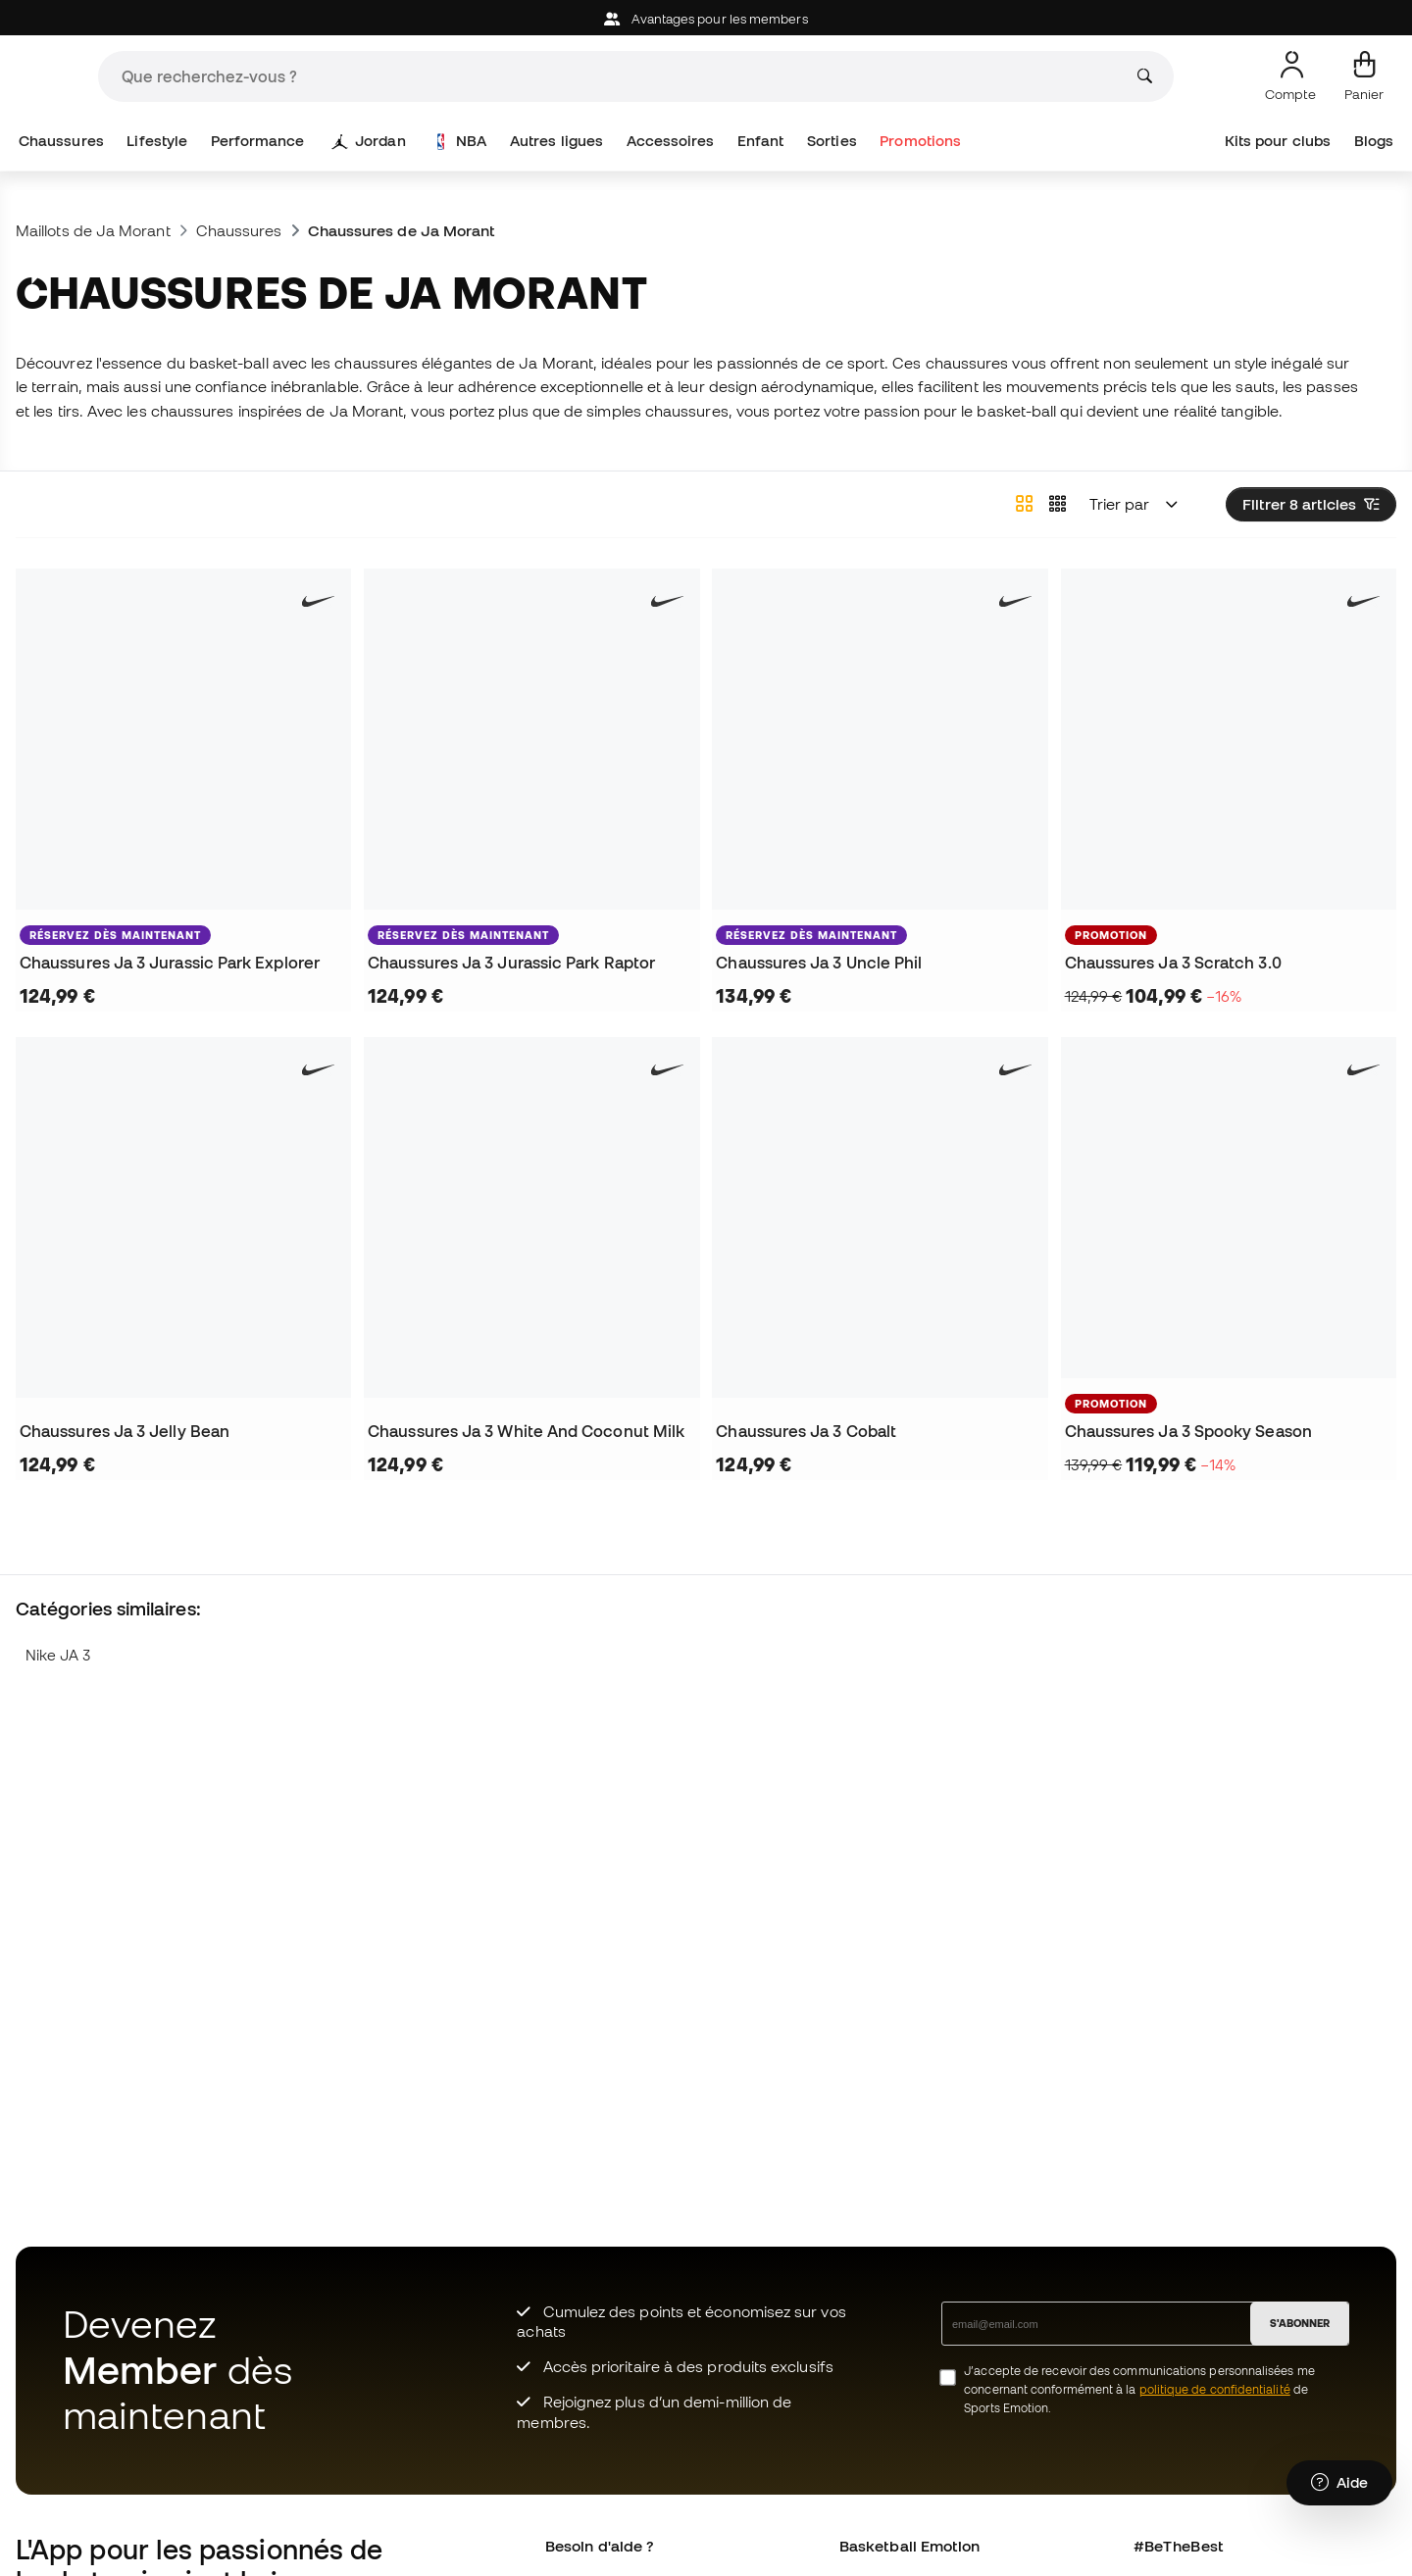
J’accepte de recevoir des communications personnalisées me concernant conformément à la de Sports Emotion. (1139, 2389)
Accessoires (671, 140)
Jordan (369, 141)
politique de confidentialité (1214, 2389)
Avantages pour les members (705, 19)
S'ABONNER (1300, 2323)
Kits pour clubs (1278, 140)
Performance (258, 140)
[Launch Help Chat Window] (1339, 2484)
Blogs (1373, 140)
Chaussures (61, 140)
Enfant (760, 140)
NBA (460, 141)
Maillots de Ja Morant (93, 230)
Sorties (832, 140)
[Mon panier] (1364, 76)
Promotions (920, 140)
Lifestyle (156, 140)
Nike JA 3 (58, 1655)
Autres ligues (556, 140)
